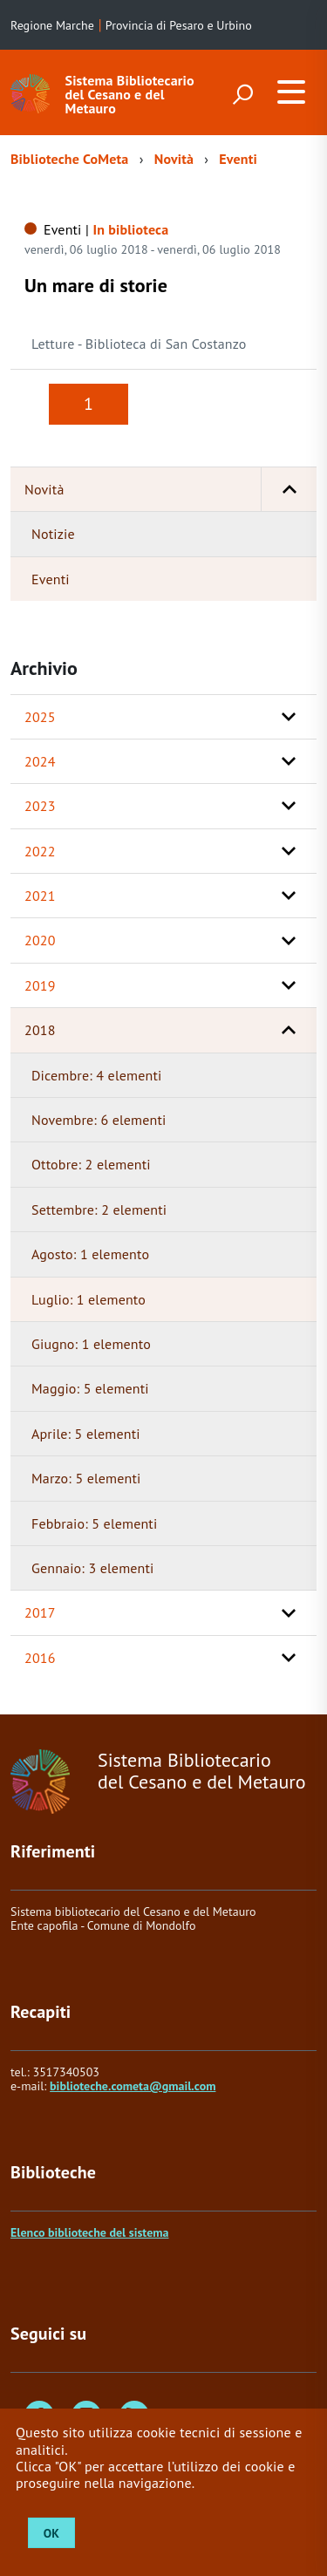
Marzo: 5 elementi (86, 1478)
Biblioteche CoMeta (69, 158)
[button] (289, 489)
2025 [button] (40, 717)
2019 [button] (40, 985)
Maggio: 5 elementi (90, 1388)
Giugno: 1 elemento (91, 1344)
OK (51, 2533)
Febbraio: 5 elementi (94, 1523)
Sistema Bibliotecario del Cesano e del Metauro (129, 94)
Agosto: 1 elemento (90, 1254)
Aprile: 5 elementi (85, 1433)
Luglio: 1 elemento (88, 1299)
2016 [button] (40, 1657)
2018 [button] (40, 1030)
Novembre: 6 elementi (99, 1119)
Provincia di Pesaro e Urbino (179, 25)
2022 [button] (40, 851)
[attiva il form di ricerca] (242, 94)
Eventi (238, 158)
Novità (174, 158)
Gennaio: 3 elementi (92, 1568)
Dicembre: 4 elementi (96, 1075)
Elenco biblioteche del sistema (89, 2232)
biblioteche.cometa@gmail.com (132, 2086)
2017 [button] (40, 1612)
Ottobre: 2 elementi (91, 1164)
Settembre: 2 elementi (99, 1209)
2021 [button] (40, 895)
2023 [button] (40, 805)
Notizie (53, 533)
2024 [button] (40, 761)
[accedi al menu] (291, 92)
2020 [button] (40, 940)
